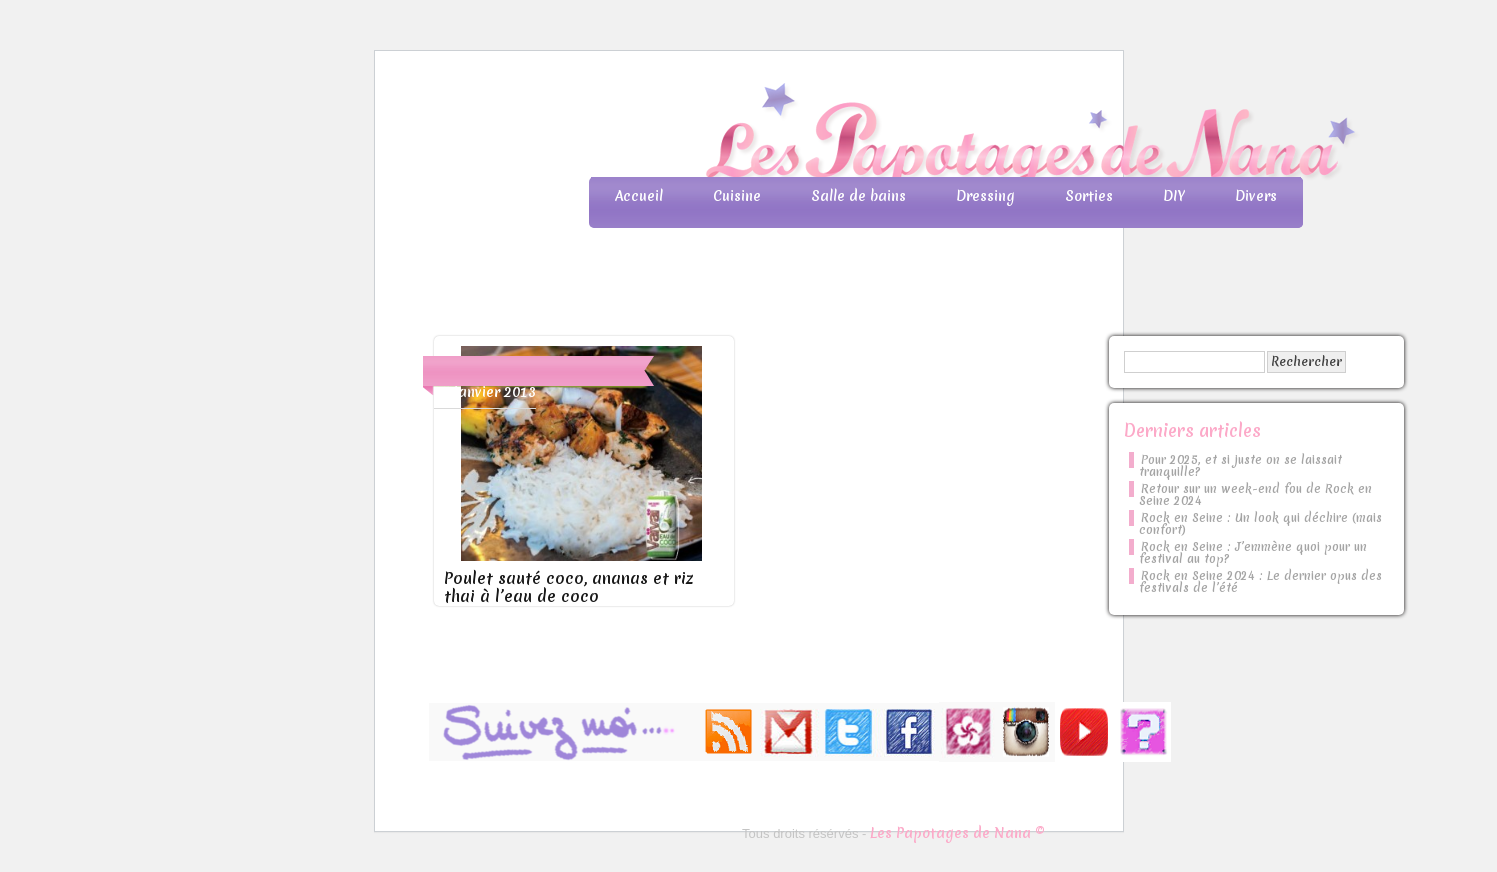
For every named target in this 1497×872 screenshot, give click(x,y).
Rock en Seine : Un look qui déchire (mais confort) (1260, 524)
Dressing (985, 196)
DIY (1174, 196)
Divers (1256, 196)
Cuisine (737, 196)
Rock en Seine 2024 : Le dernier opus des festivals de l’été (1260, 582)
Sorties (1089, 196)
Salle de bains (858, 196)
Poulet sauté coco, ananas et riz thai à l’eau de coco (568, 587)
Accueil (639, 196)
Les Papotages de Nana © (957, 833)
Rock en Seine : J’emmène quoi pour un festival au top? (1253, 553)
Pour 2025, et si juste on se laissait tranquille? (1240, 466)
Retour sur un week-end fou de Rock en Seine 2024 (1255, 495)
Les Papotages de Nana (881, 135)
